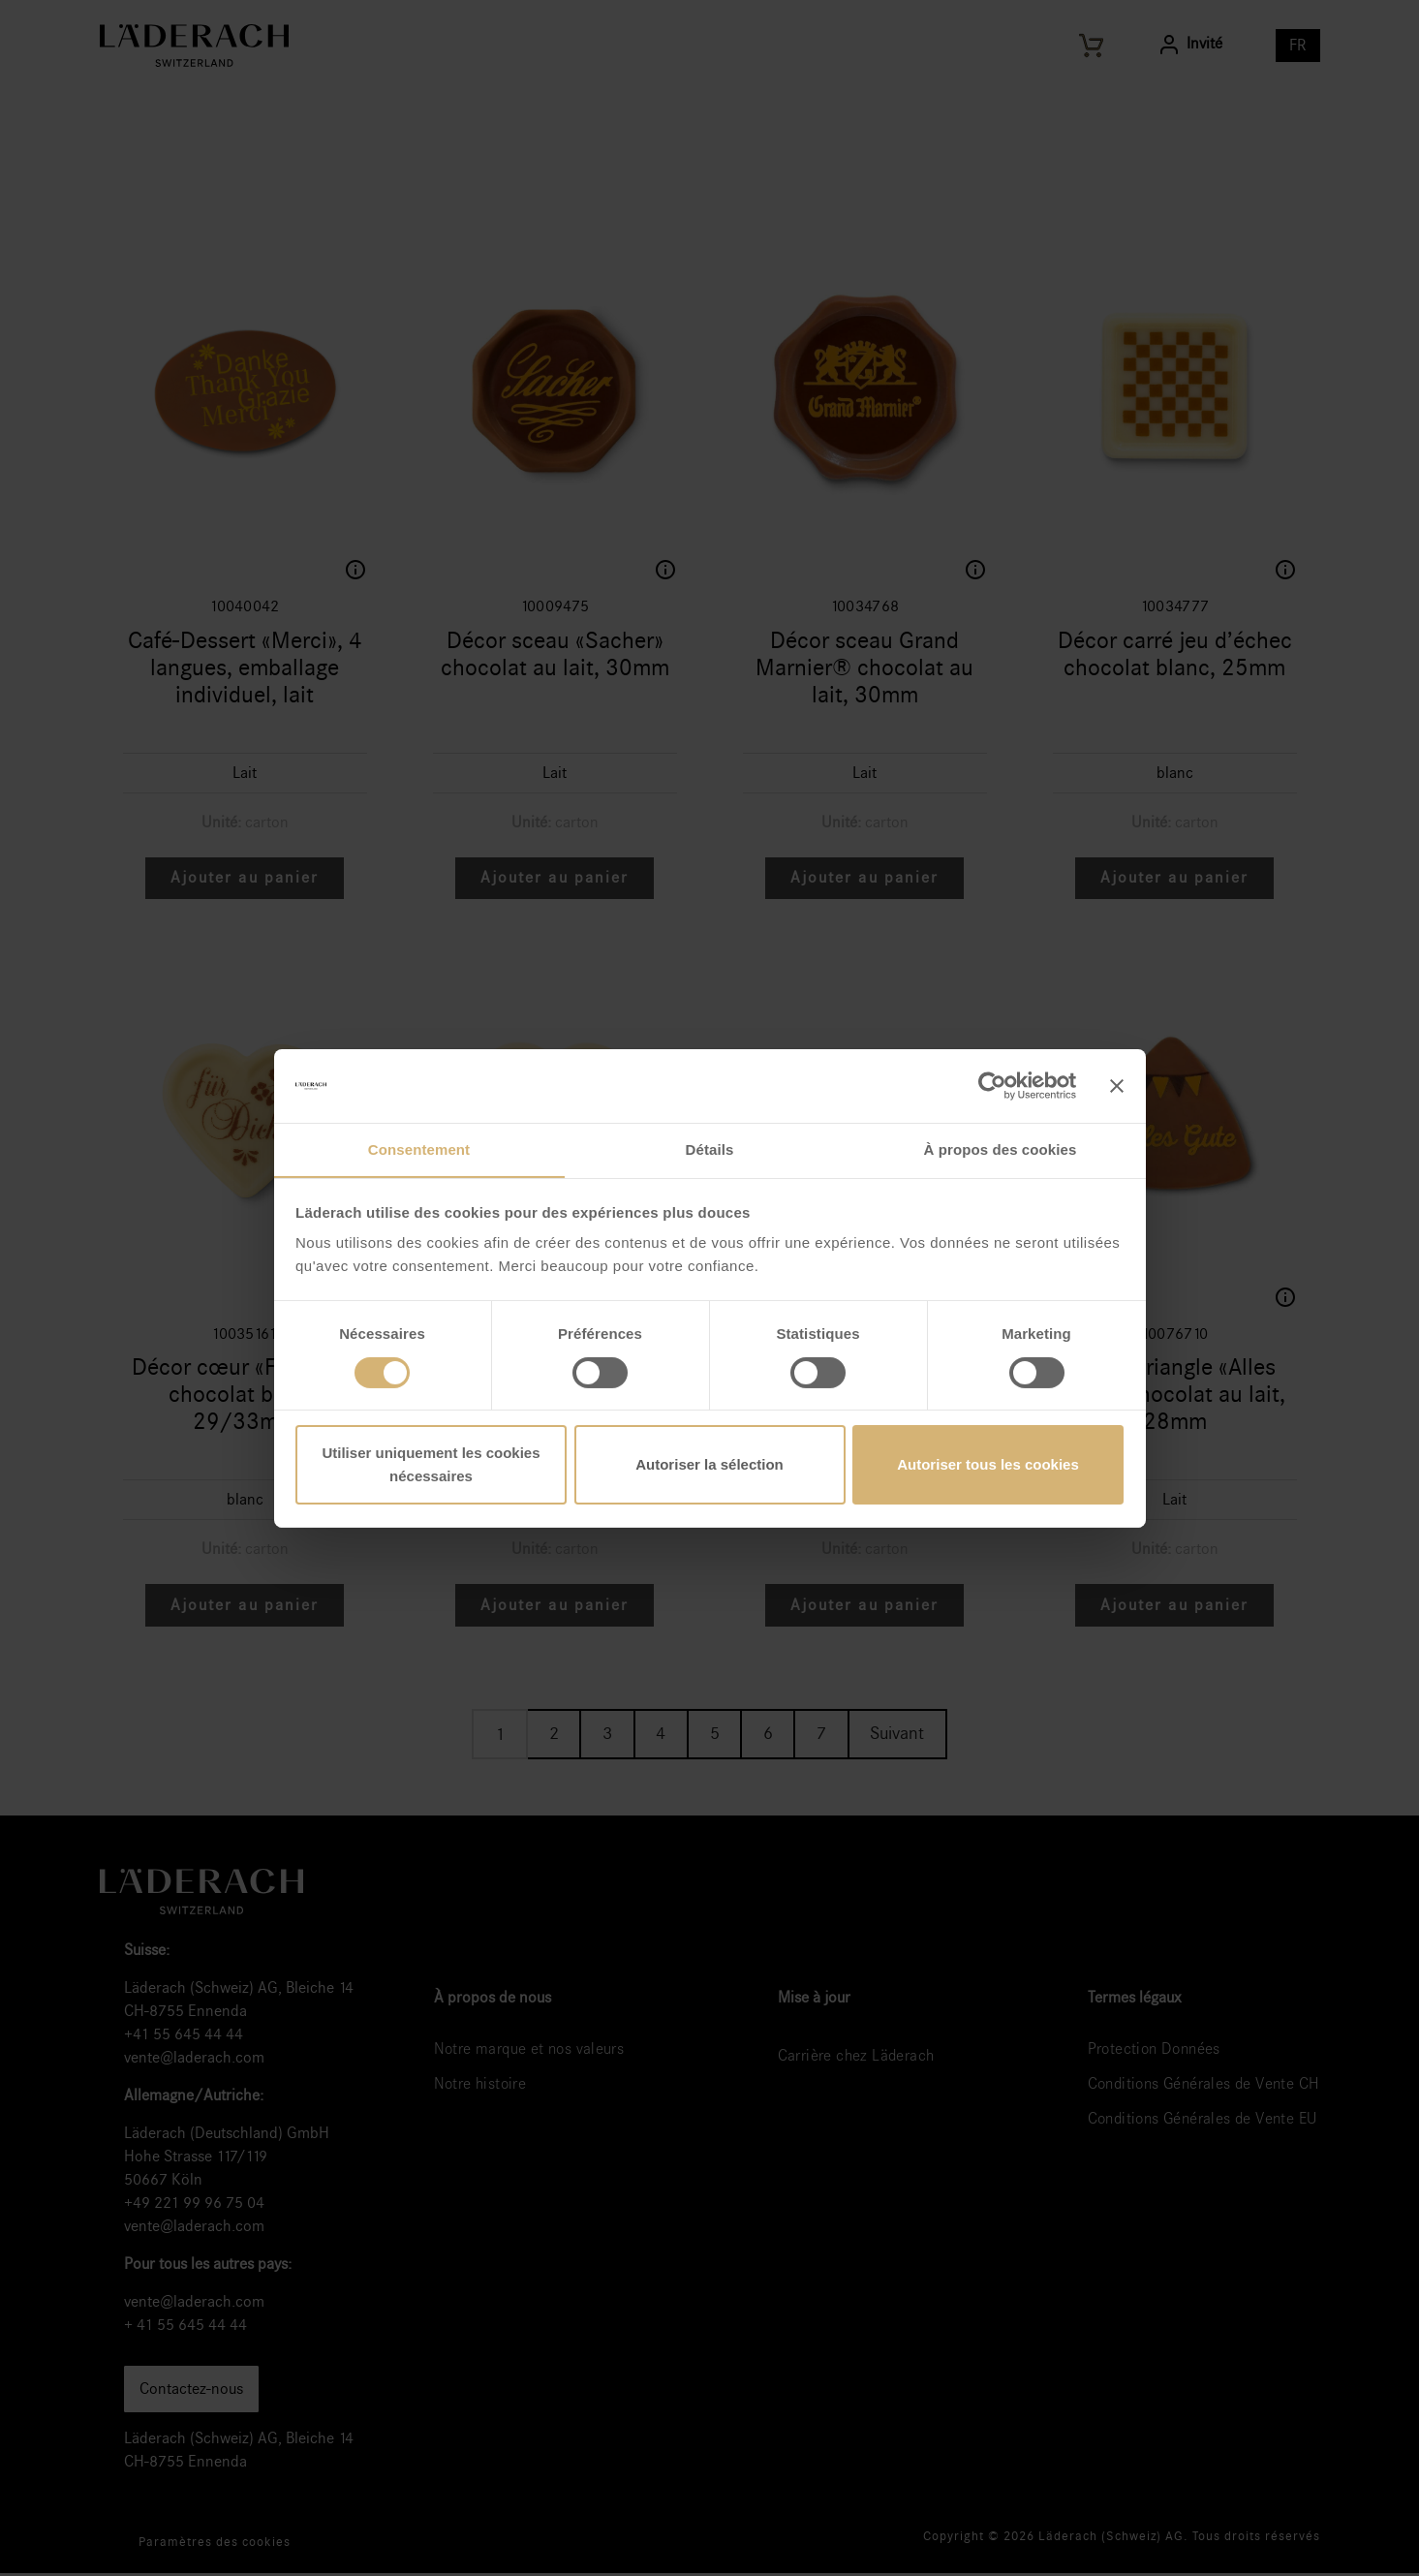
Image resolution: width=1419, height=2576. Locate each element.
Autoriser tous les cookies (988, 1465)
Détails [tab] (710, 1149)
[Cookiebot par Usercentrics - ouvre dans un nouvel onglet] (991, 1085)
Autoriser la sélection (709, 1465)
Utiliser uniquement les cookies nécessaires (431, 1465)
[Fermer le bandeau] (1117, 1085)
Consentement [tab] (419, 1149)
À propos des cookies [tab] (1000, 1149)
